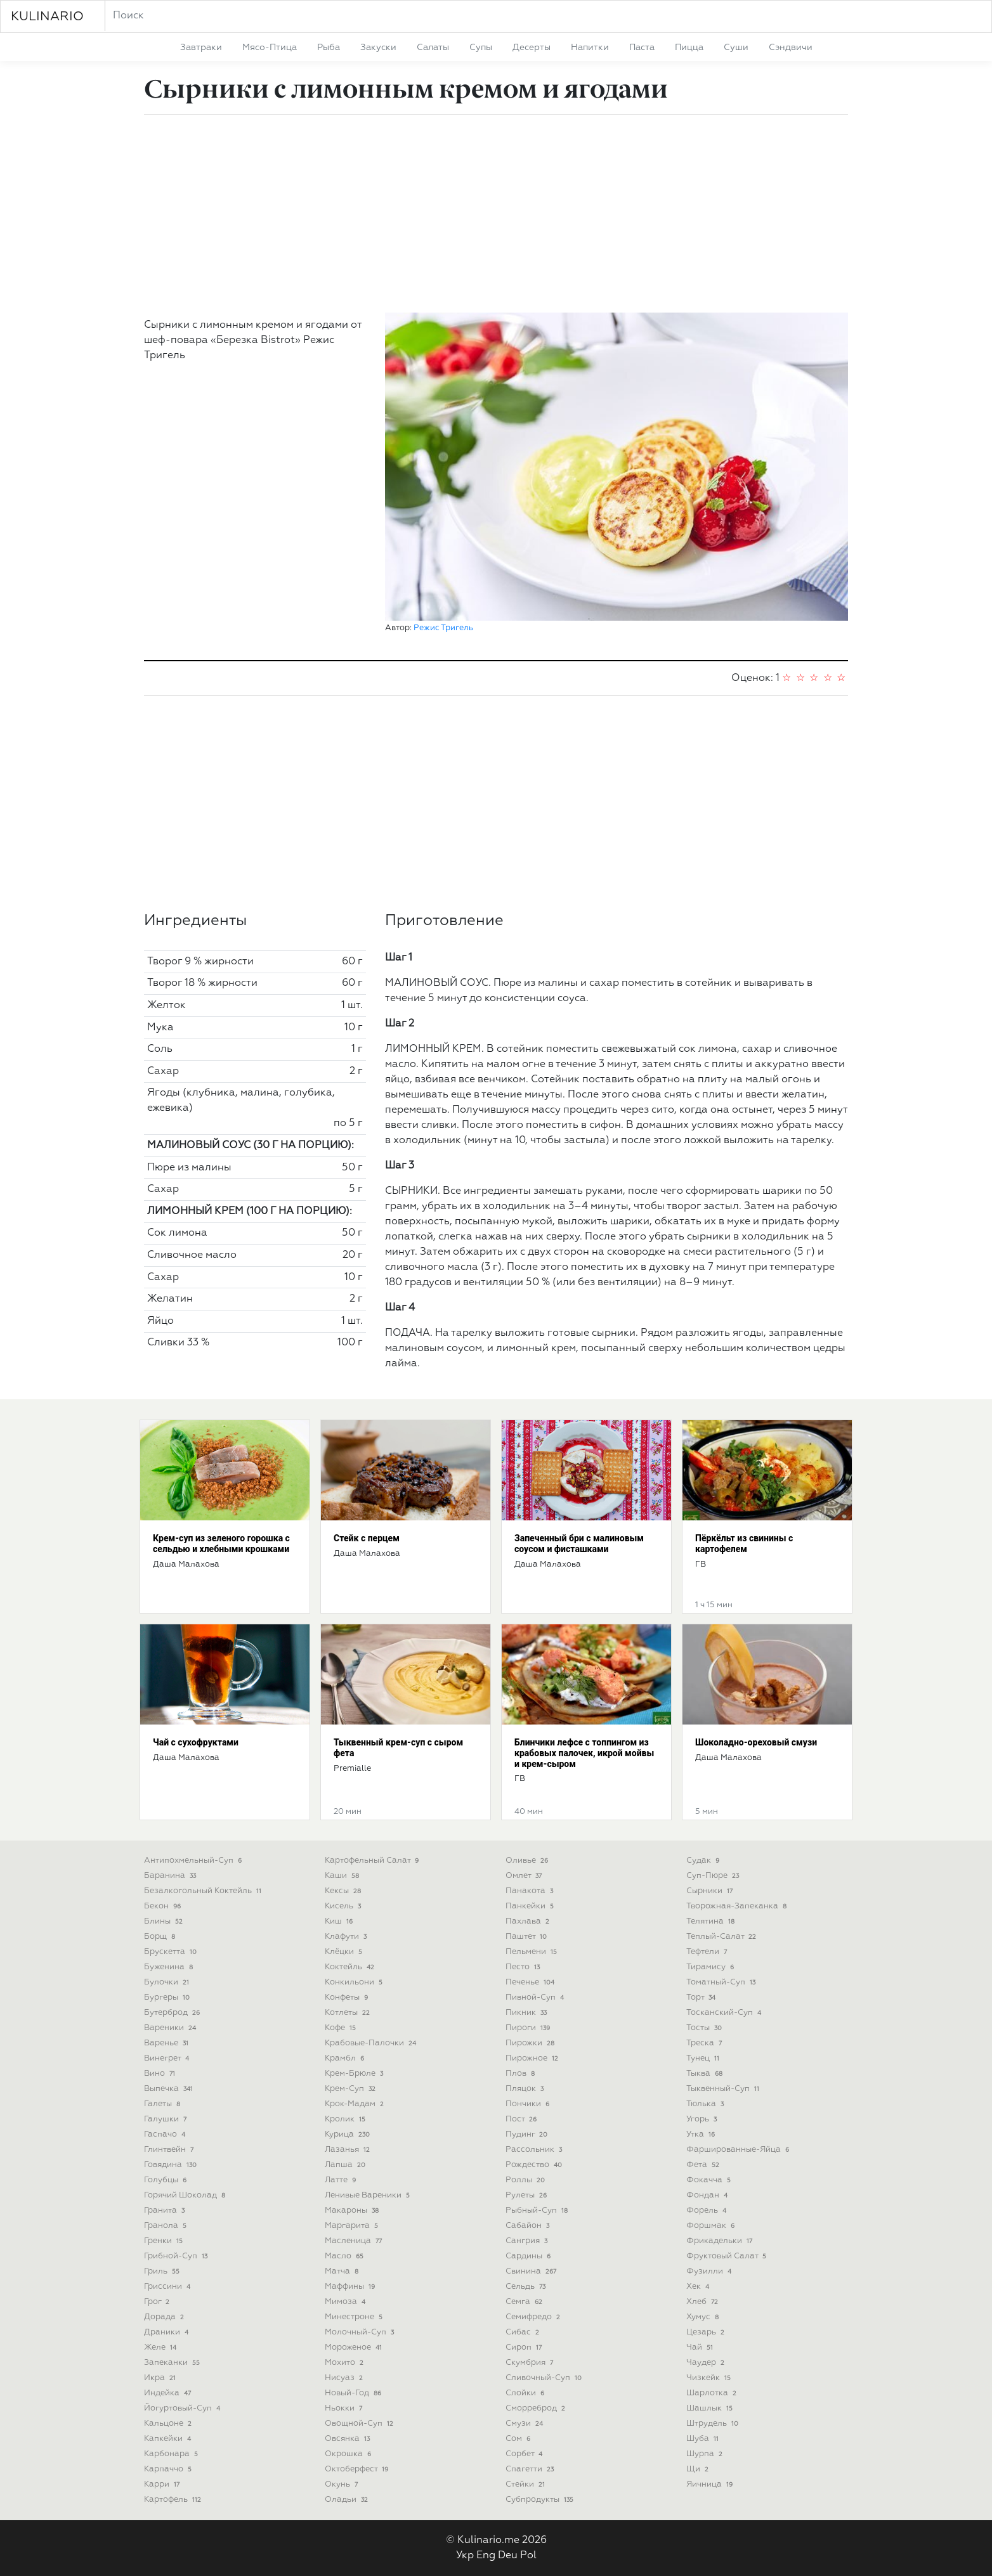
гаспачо (166, 2134)
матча (343, 2271)
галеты (163, 2104)
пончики (529, 2104)
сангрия (528, 2241)
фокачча (709, 2180)
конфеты (347, 1997)
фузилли (710, 2271)
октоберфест (358, 2469)
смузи (525, 2423)
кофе (341, 2028)
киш (340, 1921)
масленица (354, 2241)
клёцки (345, 1952)
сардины (529, 2256)
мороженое (354, 2347)
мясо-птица (269, 47)
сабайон (529, 2226)
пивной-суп (536, 1997)
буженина (169, 1967)
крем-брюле (355, 2073)
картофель (174, 2499)
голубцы (166, 2180)
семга (525, 2302)
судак (704, 1860)
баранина (171, 1876)
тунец (704, 2058)
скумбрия (531, 2363)
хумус (703, 2317)
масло (345, 2256)
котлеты (348, 2013)
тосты (705, 2028)
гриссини (168, 2286)
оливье (528, 1860)
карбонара (172, 2454)
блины (164, 1921)
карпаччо (169, 2469)
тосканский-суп (725, 2013)
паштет (527, 1936)
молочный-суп (360, 2332)
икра (161, 2378)
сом (519, 2439)
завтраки (201, 47)
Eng (485, 2556)
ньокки (345, 2408)
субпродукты (541, 2499)
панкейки (531, 1906)
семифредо (534, 2317)
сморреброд (537, 2408)
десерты (531, 47)
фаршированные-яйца (739, 2150)
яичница (710, 2484)
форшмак (711, 2226)
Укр (465, 2556)
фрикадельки (720, 2241)
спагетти (531, 2469)
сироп (525, 2347)
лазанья (348, 2150)
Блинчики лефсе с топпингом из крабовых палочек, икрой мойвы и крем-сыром (584, 1753)
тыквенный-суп (724, 2089)
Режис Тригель (443, 628)
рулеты (527, 2195)
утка (701, 2134)
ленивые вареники (368, 2195)
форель (707, 2210)
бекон (163, 1906)
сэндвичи (791, 47)
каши (343, 1876)
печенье (531, 1982)
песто (524, 1967)
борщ (161, 1936)
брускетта (171, 1952)
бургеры (168, 1997)
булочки (168, 1982)
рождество (535, 2165)
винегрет (168, 2058)
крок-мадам (355, 2104)
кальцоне (169, 2423)
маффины (351, 2286)
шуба (703, 2439)
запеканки (173, 2363)
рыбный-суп (538, 2210)
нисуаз (345, 2378)
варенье (167, 2043)
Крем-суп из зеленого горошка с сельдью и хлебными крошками (221, 1543)
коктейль (351, 1967)
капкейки (168, 2439)
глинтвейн (170, 2150)
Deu (508, 2556)
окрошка (349, 2454)
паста (642, 47)
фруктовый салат (727, 2256)
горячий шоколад (186, 2195)
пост (522, 2119)
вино (161, 2073)
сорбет (525, 2454)
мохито (345, 2363)
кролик (346, 2119)
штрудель (713, 2423)
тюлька (706, 2104)
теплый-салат (722, 1936)
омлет (525, 1876)
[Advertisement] (496, 213)
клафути (347, 1936)
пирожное (533, 2058)
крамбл (346, 2058)
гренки (164, 2241)
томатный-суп (722, 1982)
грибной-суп (177, 2256)
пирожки (531, 2043)
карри (163, 2484)
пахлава (529, 1921)
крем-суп (351, 2089)
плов (521, 2073)
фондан (708, 2195)
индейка (168, 2393)
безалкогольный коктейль (204, 1891)
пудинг (528, 2134)
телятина (711, 1921)
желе (161, 2347)
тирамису (711, 1967)
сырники (710, 1891)
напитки (590, 47)
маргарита (353, 2226)
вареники (171, 2028)
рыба (328, 47)
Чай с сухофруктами (195, 1742)
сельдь (527, 2286)
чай (700, 2347)
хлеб (703, 2302)
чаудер (706, 2363)
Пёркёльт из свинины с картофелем (744, 1543)
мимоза (346, 2302)
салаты (433, 47)
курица (348, 2134)
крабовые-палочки (372, 2043)
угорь (702, 2119)
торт (702, 1997)
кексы (344, 1891)
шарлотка (712, 2393)
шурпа (705, 2454)
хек (699, 2286)
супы (480, 47)
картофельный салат (373, 1860)
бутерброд (173, 2013)
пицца (689, 47)
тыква (705, 2073)
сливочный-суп (545, 2378)
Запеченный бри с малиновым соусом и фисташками (579, 1543)
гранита (165, 2210)
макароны (353, 2210)
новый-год (354, 2393)
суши (736, 47)
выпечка (169, 2089)
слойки (526, 2393)
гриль (163, 2271)
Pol (528, 2556)
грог (158, 2302)
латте (341, 2180)
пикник (527, 2013)
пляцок (526, 2089)
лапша (346, 2165)
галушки (166, 2119)
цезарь (706, 2332)
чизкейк (709, 2378)
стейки (526, 2484)
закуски (378, 47)
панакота (531, 1891)
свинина (532, 2271)
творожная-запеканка (737, 1906)
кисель (344, 1906)
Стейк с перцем (367, 1538)
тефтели (707, 1952)
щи (698, 2469)
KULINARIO (47, 16)
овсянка (348, 2439)
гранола (166, 2226)
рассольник (535, 2150)
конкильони (355, 1982)
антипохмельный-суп (194, 1860)
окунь (342, 2484)
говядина (171, 2165)
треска (705, 2043)
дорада (165, 2317)
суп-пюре (713, 1876)
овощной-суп (360, 2423)
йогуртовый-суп (183, 2408)
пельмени (532, 1952)
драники (167, 2332)
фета (704, 2165)
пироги (529, 2028)
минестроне (355, 2317)
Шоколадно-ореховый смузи (756, 1742)
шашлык (710, 2408)
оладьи (347, 2499)
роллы (526, 2180)
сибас (524, 2332)
